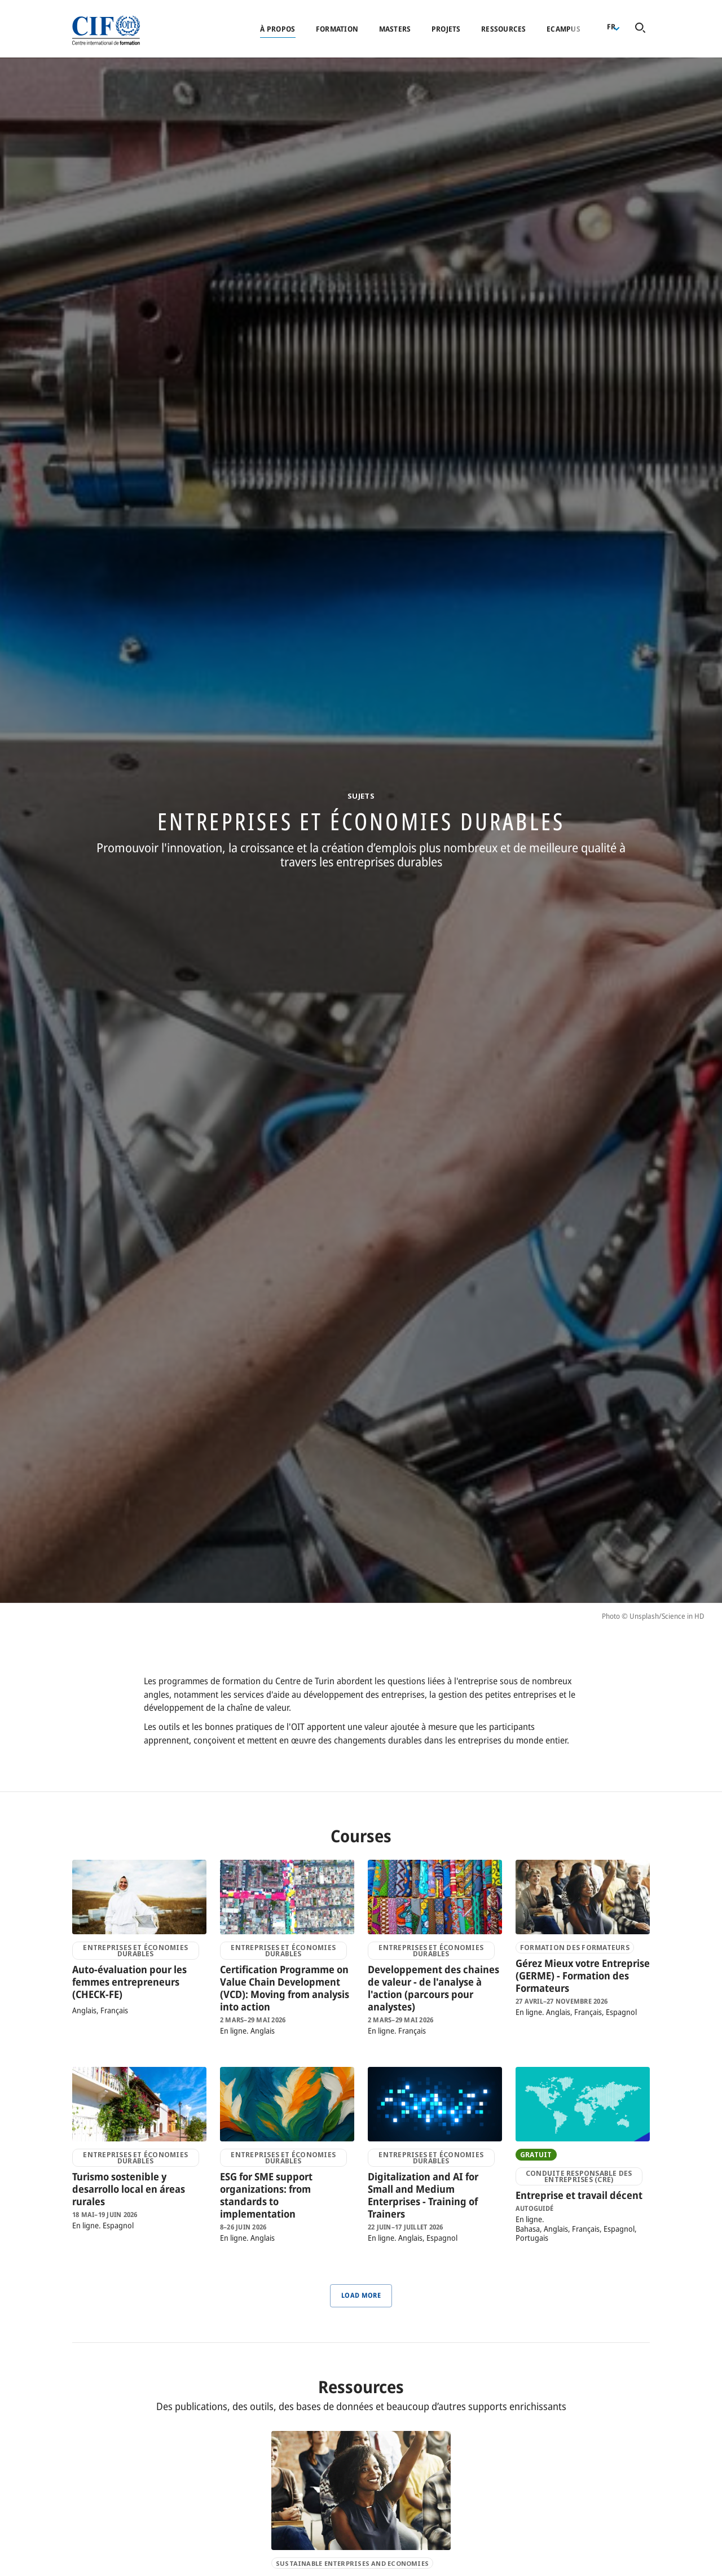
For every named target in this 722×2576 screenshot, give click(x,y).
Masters (395, 29)
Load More (361, 2295)
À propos (277, 29)
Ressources (503, 29)
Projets (446, 29)
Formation (337, 29)
